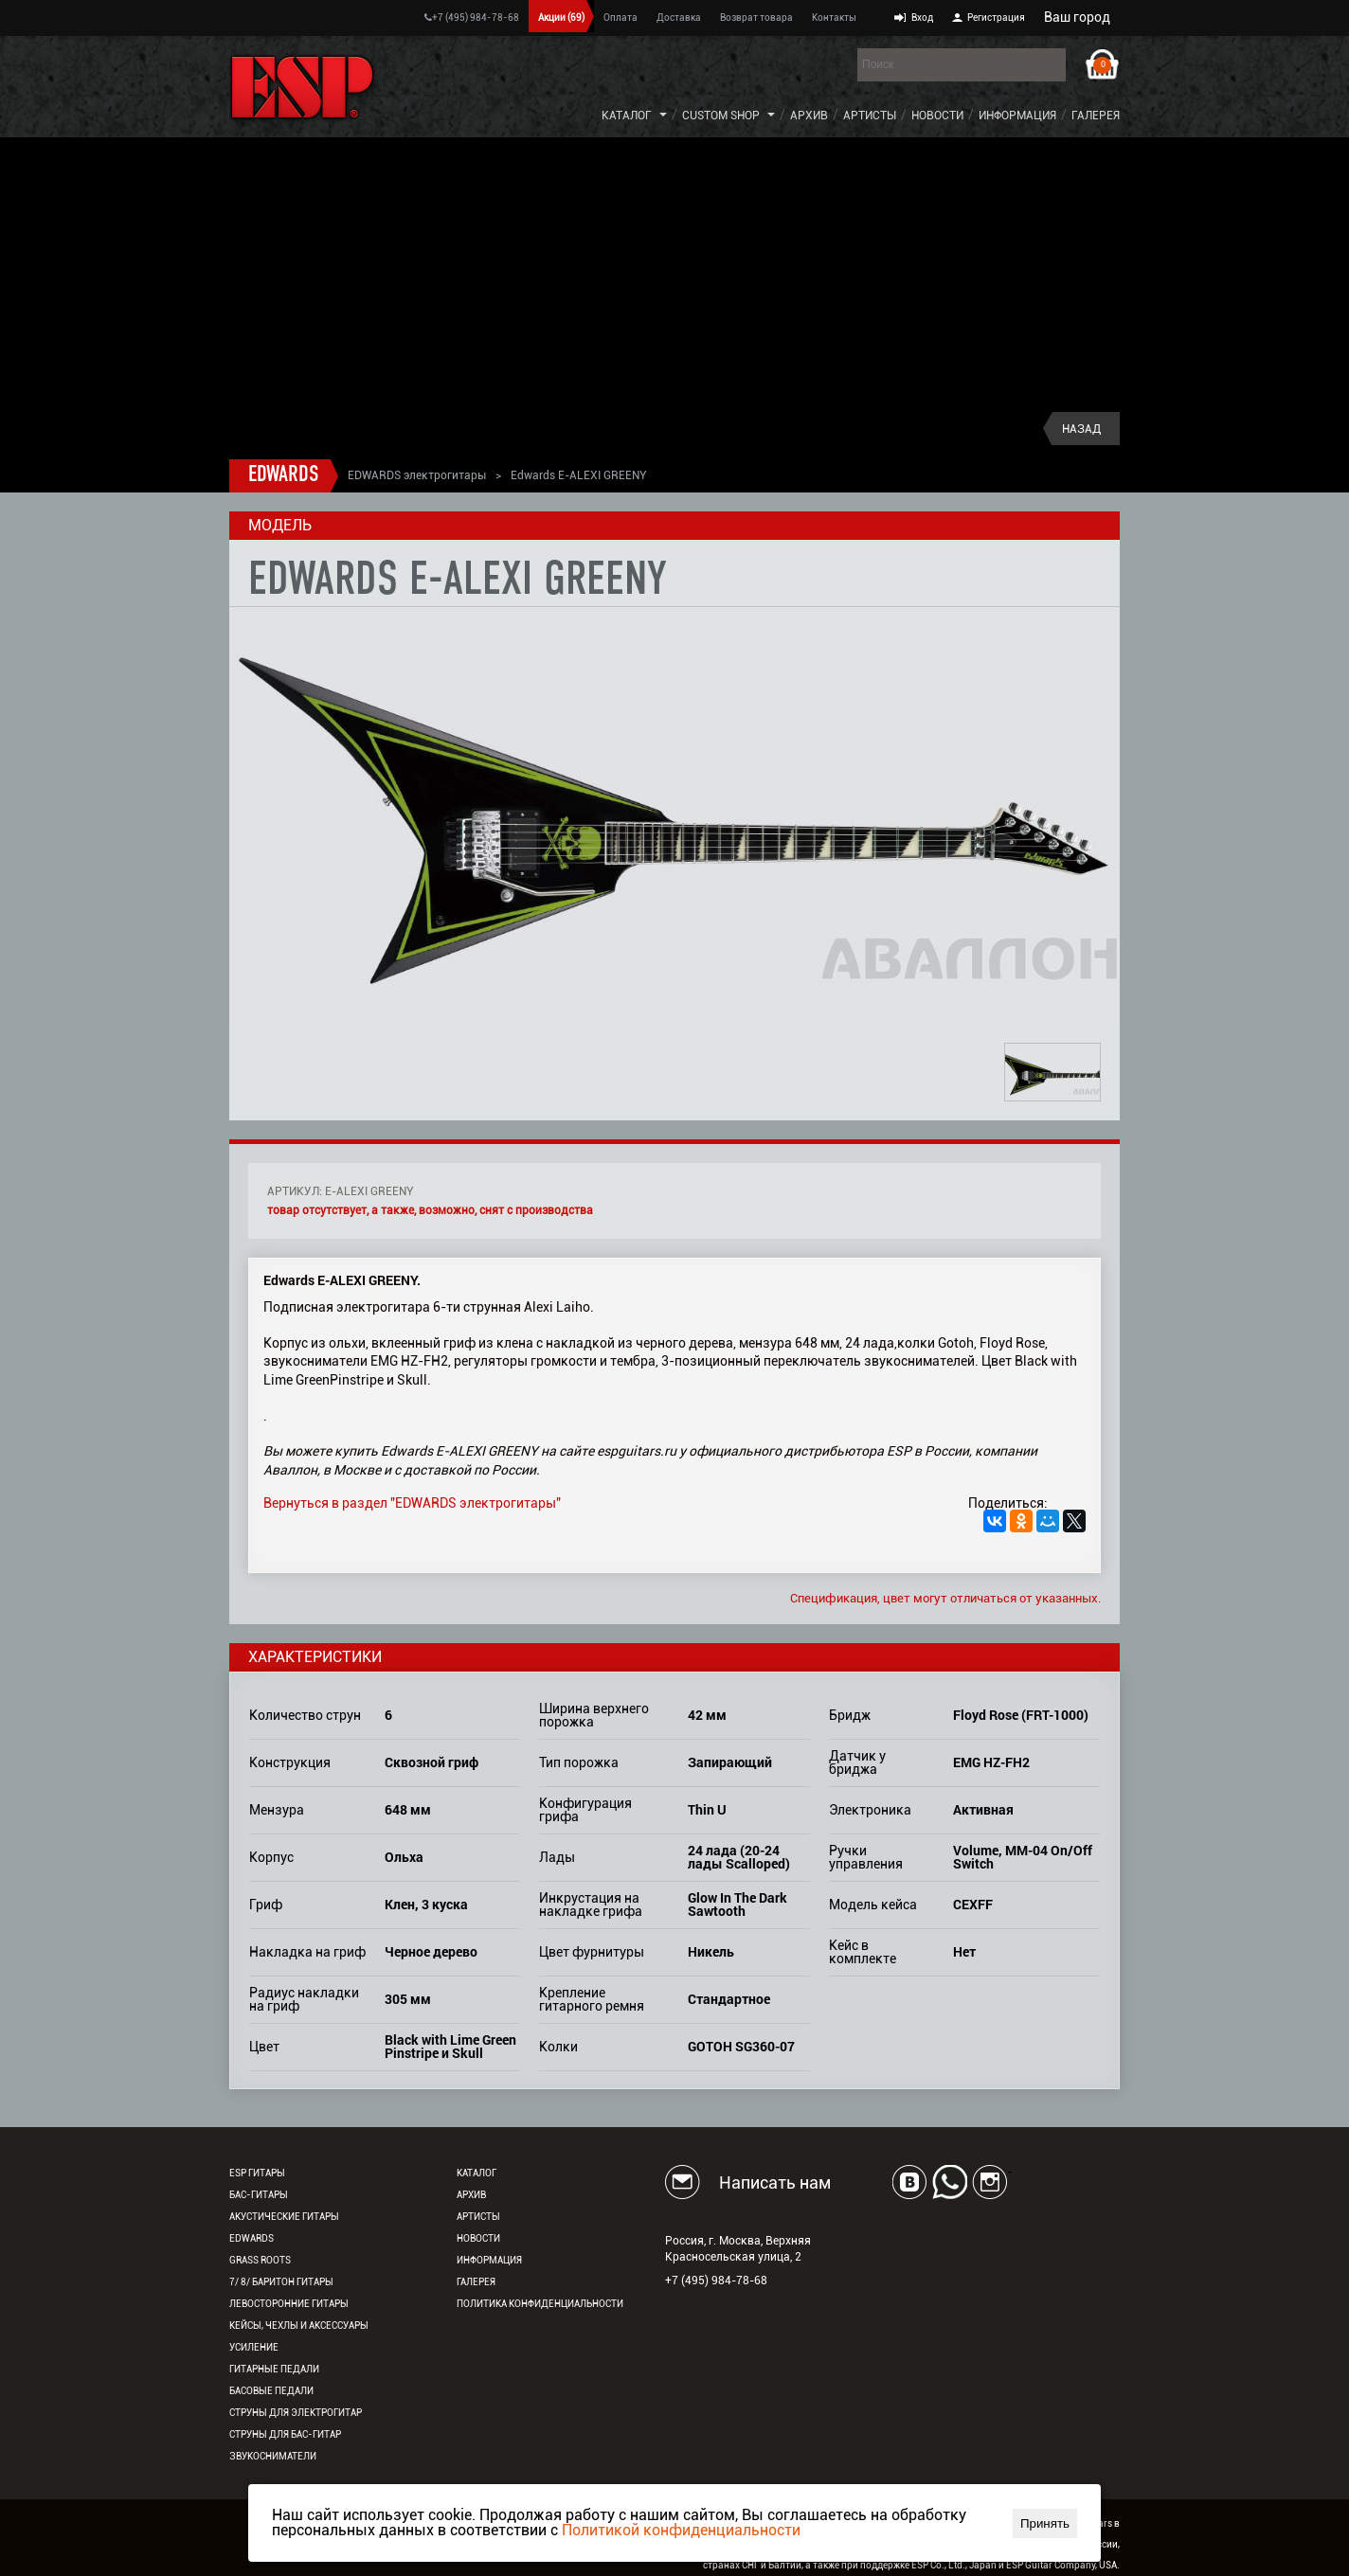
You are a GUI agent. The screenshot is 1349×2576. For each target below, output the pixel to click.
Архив (809, 115)
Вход (922, 17)
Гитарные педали (274, 2369)
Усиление (254, 2347)
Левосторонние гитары (289, 2304)
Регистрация (996, 17)
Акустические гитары (284, 2216)
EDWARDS (283, 475)
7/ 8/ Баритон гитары (281, 2282)
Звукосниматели (272, 2456)
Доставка (679, 17)
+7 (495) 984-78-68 (471, 17)
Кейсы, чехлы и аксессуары (299, 2325)
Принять (1045, 2523)
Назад (1081, 429)
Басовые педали (271, 2391)
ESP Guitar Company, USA (1061, 2565)
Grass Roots (260, 2260)
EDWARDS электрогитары (417, 475)
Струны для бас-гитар (285, 2434)
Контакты (834, 17)
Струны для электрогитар (295, 2412)
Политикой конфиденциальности (681, 2530)
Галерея (1095, 115)
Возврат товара (756, 17)
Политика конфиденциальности (540, 2304)
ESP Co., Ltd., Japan (954, 2565)
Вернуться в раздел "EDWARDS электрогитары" (412, 1503)
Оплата (620, 17)
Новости (937, 115)
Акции (561, 17)
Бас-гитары (258, 2195)
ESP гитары (257, 2173)
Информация (1017, 115)
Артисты (869, 115)
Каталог (627, 115)
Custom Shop (721, 115)
